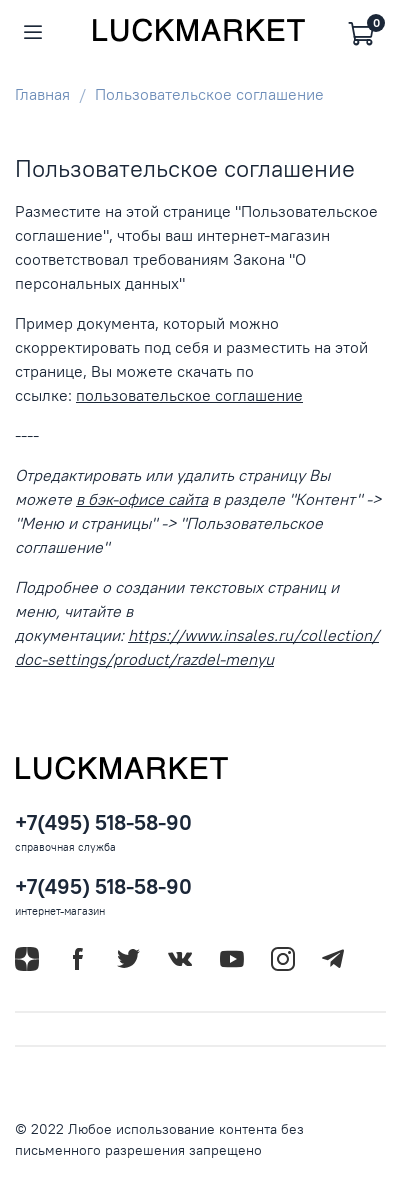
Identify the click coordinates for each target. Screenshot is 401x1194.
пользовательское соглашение (189, 395)
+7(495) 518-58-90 (103, 822)
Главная (42, 94)
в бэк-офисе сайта (142, 499)
